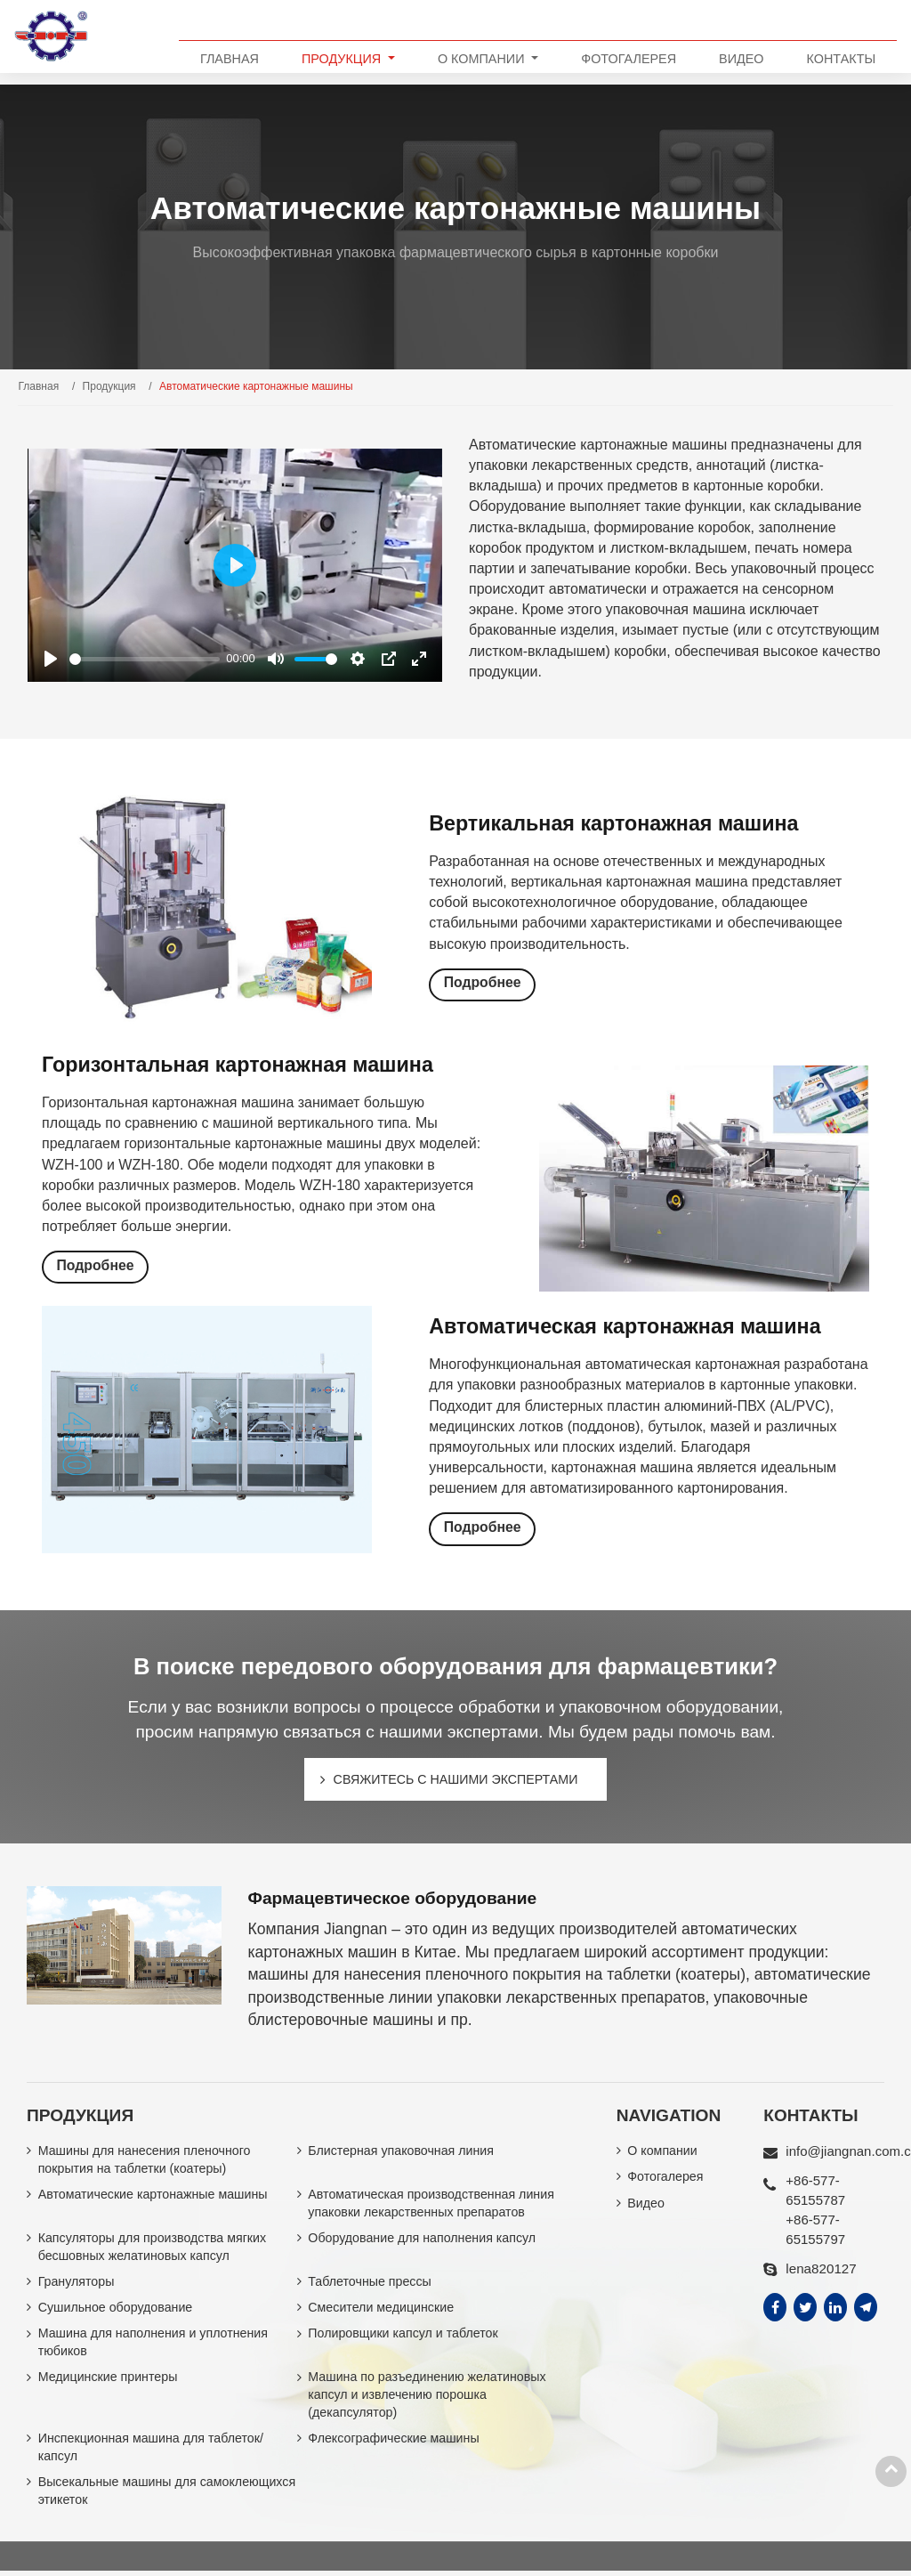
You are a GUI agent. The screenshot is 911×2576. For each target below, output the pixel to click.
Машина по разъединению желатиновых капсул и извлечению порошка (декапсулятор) (428, 2399)
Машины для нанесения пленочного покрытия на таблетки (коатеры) (146, 2161)
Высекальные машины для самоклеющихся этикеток (118, 2497)
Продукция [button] (343, 59)
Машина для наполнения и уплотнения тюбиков (154, 2346)
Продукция (109, 386)
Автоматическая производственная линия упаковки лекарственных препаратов (432, 2205)
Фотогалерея (628, 59)
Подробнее (482, 983)
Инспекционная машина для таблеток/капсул (152, 2452)
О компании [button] (483, 59)
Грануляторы (77, 2285)
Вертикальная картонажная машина (619, 823)
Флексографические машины (394, 2443)
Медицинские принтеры (109, 2381)
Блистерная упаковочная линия (402, 2152)
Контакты (840, 59)
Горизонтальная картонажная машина (243, 1064)
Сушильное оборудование (116, 2311)
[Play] (50, 658)
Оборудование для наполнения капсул (423, 2240)
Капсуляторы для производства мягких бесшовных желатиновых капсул (154, 2249)
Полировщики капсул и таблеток (404, 2337)
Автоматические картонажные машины (154, 2196)
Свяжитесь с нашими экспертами (455, 1779)
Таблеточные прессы (370, 2285)
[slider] (144, 659)
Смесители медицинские (382, 2311)
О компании (662, 2152)
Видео (741, 59)
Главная (229, 59)
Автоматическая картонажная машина (631, 1326)
